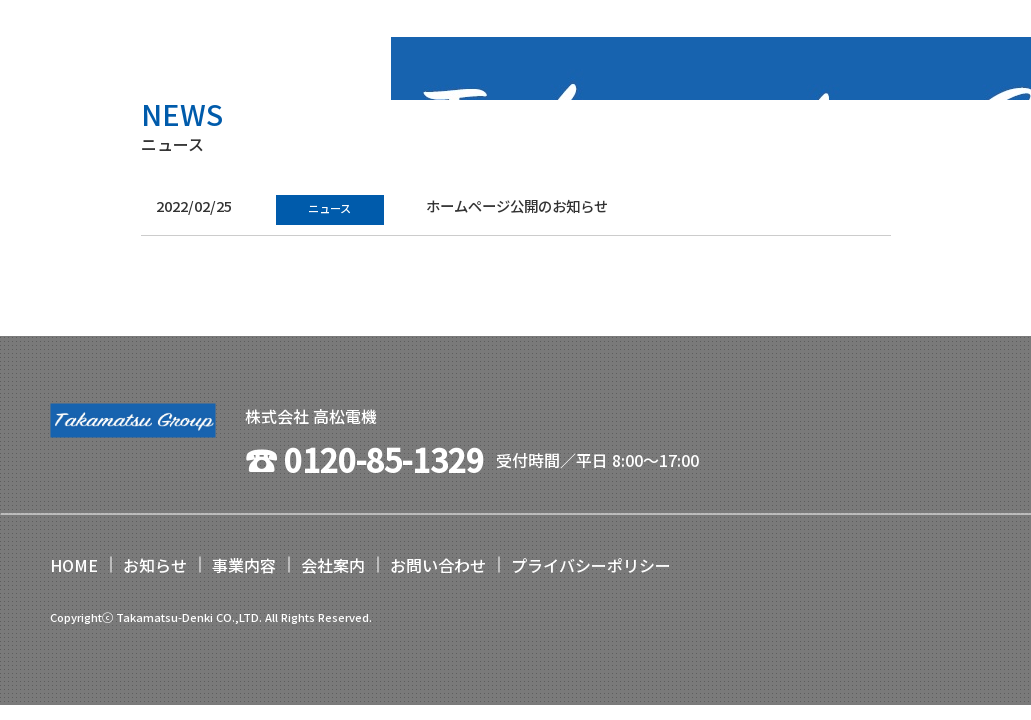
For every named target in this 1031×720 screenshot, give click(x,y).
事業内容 (244, 565)
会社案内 (333, 565)
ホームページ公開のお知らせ (517, 205)
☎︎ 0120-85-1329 (364, 459)
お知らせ (155, 565)
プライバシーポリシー (591, 565)
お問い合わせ (438, 565)
